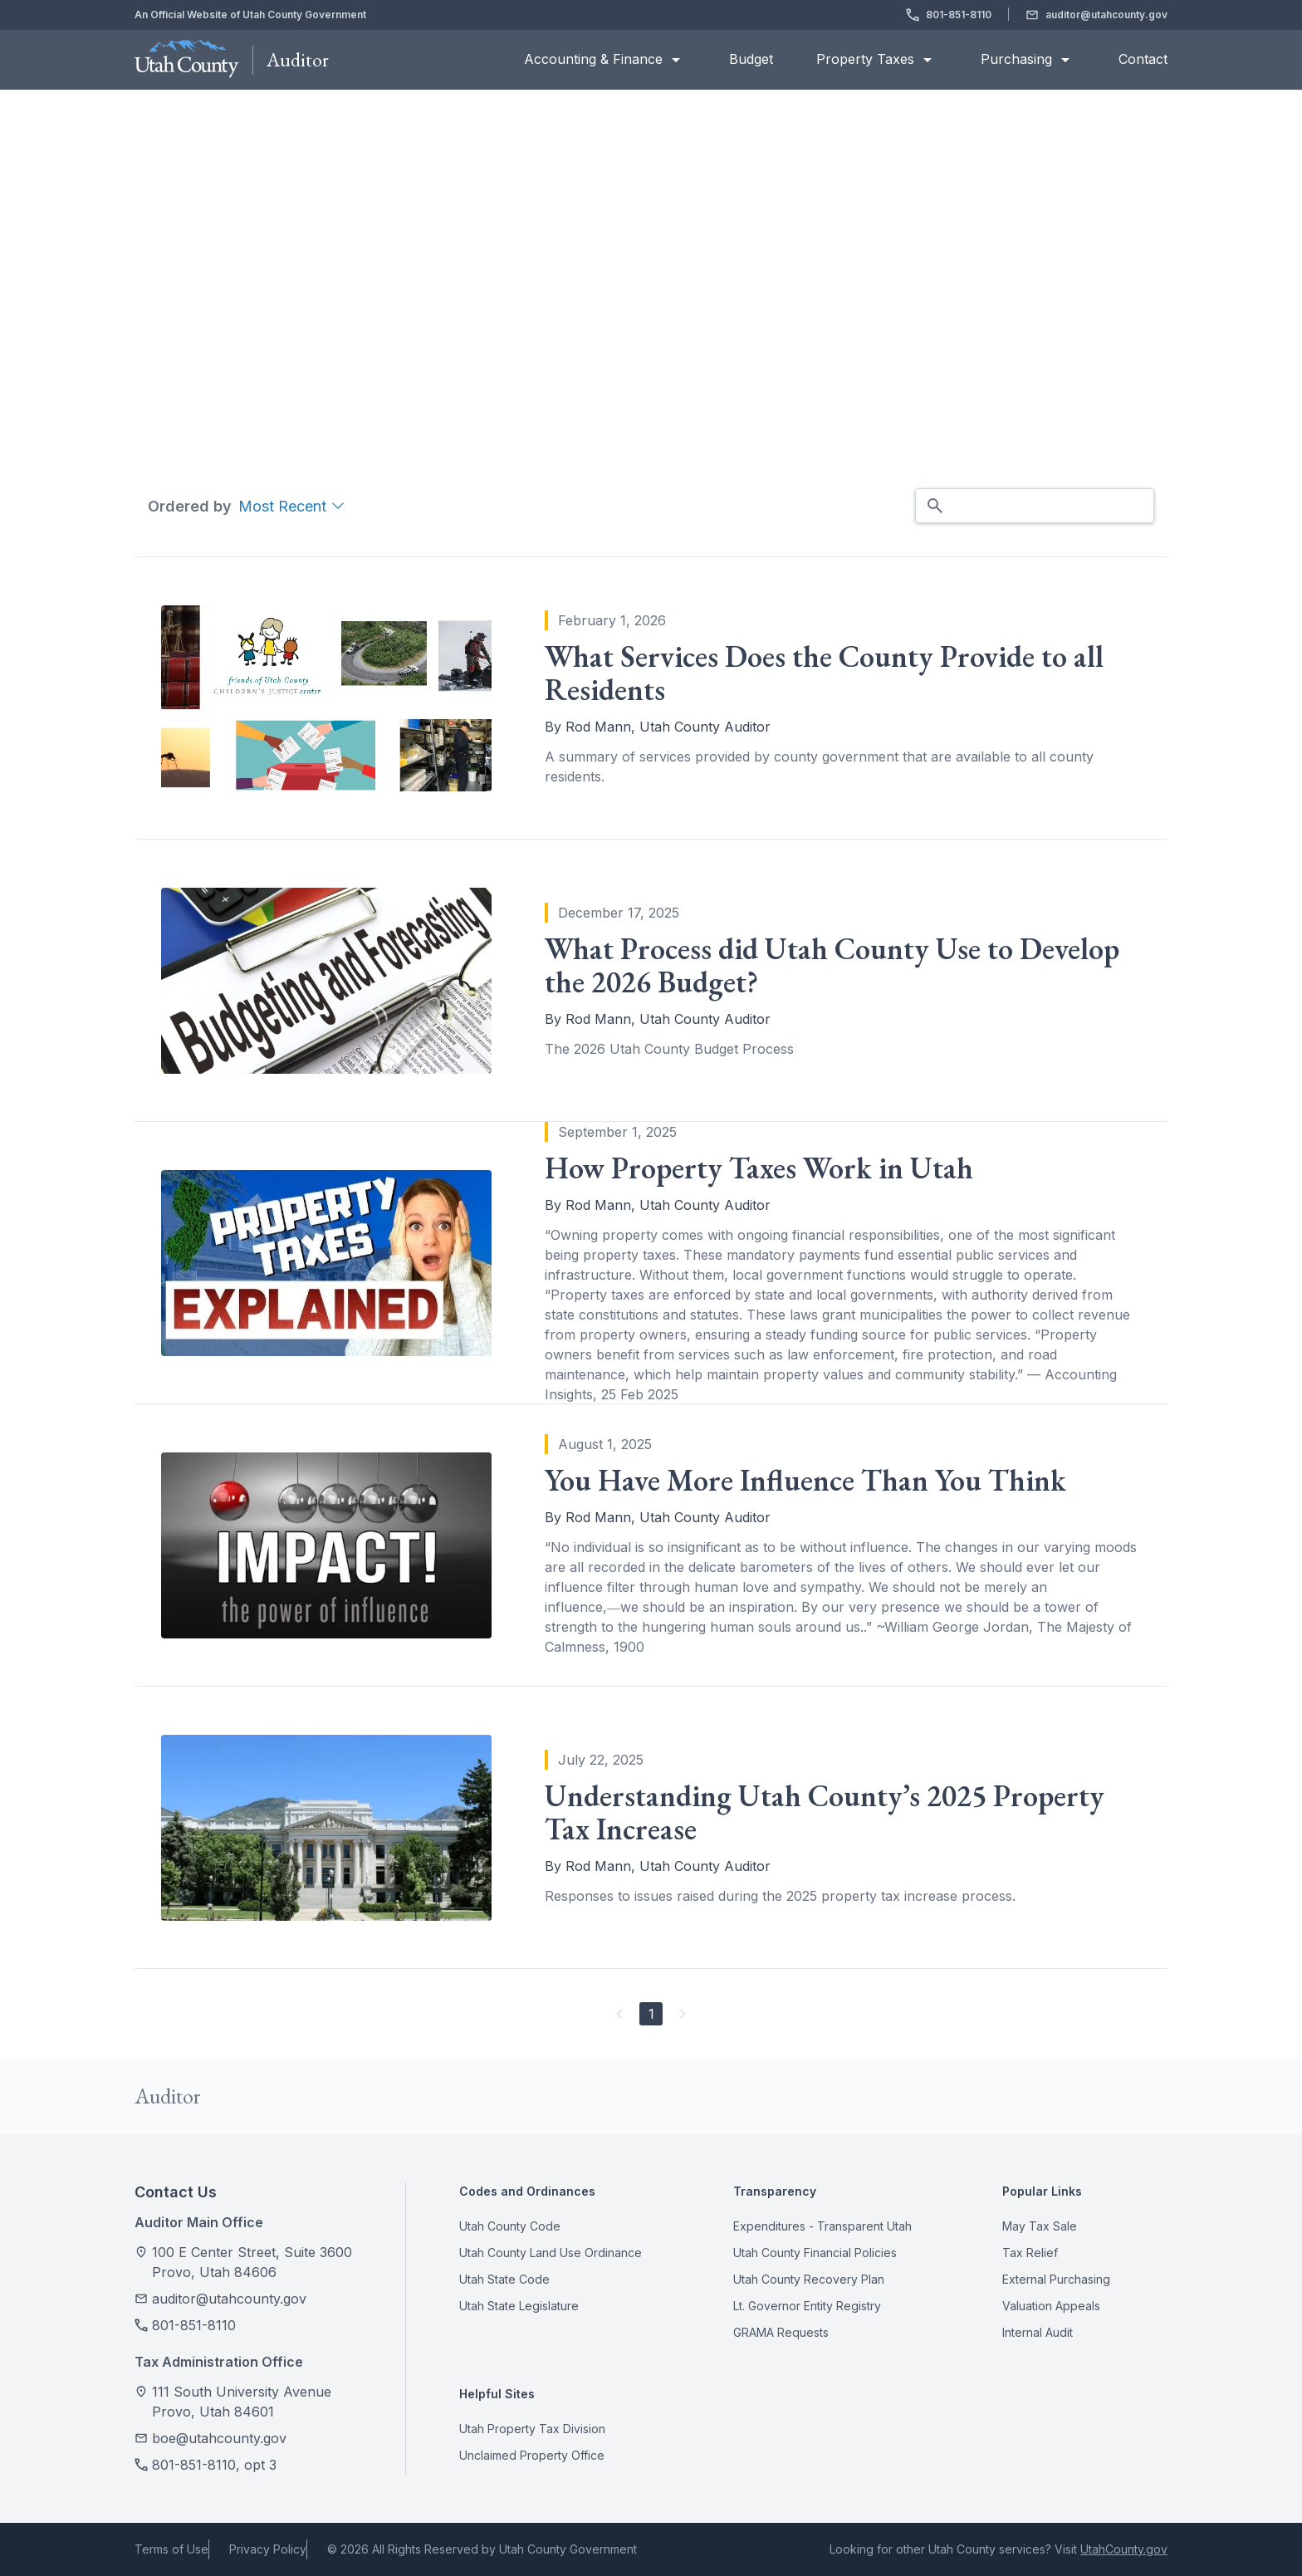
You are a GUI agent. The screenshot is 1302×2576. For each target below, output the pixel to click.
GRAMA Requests (781, 2332)
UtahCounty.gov (1123, 2549)
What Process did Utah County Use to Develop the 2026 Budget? (832, 966)
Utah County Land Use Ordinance (550, 2253)
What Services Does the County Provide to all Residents (824, 673)
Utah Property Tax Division (532, 2429)
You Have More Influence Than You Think (805, 1480)
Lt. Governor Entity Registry (807, 2306)
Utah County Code (509, 2226)
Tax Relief (1030, 2253)
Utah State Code (504, 2279)
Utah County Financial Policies (815, 2253)
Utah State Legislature (519, 2306)
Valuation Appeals (1051, 2306)
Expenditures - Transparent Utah (822, 2226)
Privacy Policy (267, 2549)
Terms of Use (171, 2549)
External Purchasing (1056, 2279)
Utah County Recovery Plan (808, 2279)
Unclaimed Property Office (531, 2455)
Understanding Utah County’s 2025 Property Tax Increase (824, 1813)
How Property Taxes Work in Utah (759, 1168)
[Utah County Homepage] (187, 60)
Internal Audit (1037, 2332)
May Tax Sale (1039, 2226)
